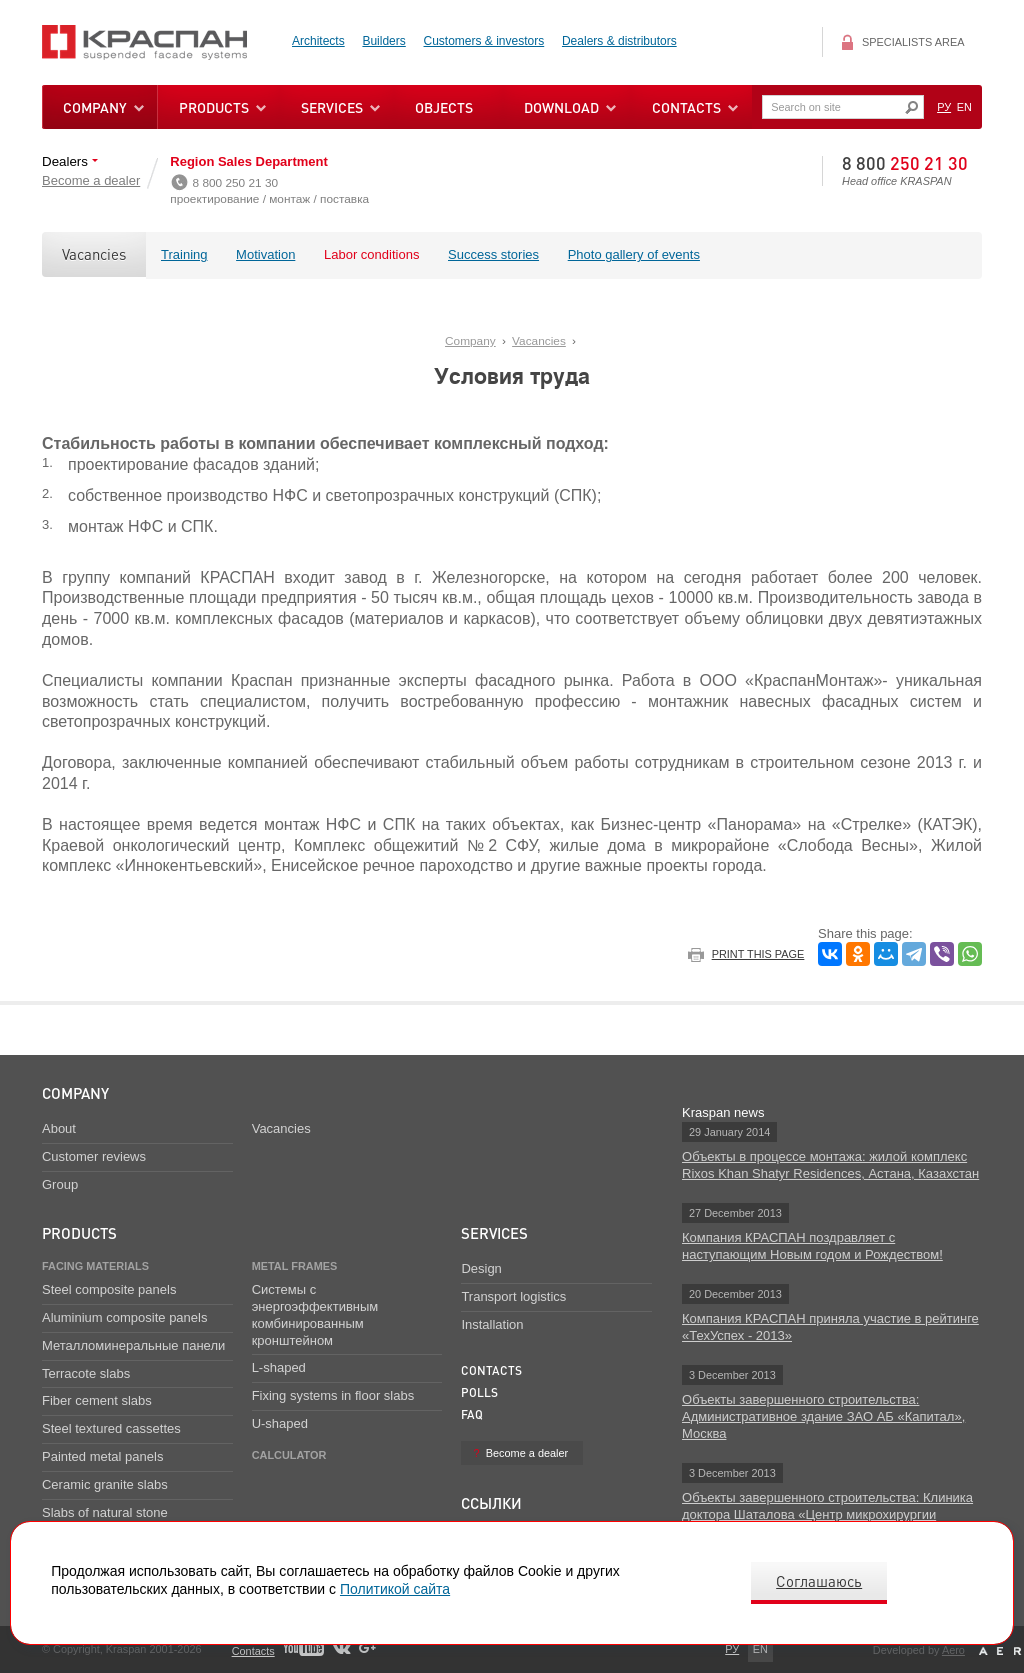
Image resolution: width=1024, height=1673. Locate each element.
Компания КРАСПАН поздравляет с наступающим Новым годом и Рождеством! (812, 1246)
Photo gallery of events (634, 254)
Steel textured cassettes (111, 1428)
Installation (492, 1324)
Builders (383, 41)
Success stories (493, 254)
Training (184, 254)
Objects (444, 107)
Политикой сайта (395, 1589)
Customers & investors (484, 41)
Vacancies (94, 254)
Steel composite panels (109, 1289)
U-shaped (280, 1423)
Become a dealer (91, 180)
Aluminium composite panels (124, 1317)
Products (214, 107)
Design (481, 1268)
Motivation (265, 254)
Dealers (67, 161)
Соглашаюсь (819, 1581)
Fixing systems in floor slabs (333, 1395)
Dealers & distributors (619, 41)
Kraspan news (723, 1112)
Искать (911, 107)
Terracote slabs (86, 1373)
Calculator (289, 1455)
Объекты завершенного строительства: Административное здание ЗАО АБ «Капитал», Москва (823, 1416)
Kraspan (156, 42)
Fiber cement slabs (97, 1400)
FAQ (472, 1414)
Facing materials (95, 1266)
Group (60, 1184)
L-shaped (279, 1367)
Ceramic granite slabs (105, 1484)
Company (470, 341)
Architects (318, 41)
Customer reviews (94, 1156)
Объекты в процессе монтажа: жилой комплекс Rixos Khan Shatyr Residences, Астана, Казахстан (830, 1165)
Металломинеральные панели (133, 1345)
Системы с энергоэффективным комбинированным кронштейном (315, 1315)
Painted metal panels (102, 1456)
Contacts (491, 1370)
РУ (944, 107)
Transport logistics (513, 1296)
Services (494, 1233)
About (59, 1128)
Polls (479, 1392)
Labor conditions (371, 254)
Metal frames (295, 1266)
